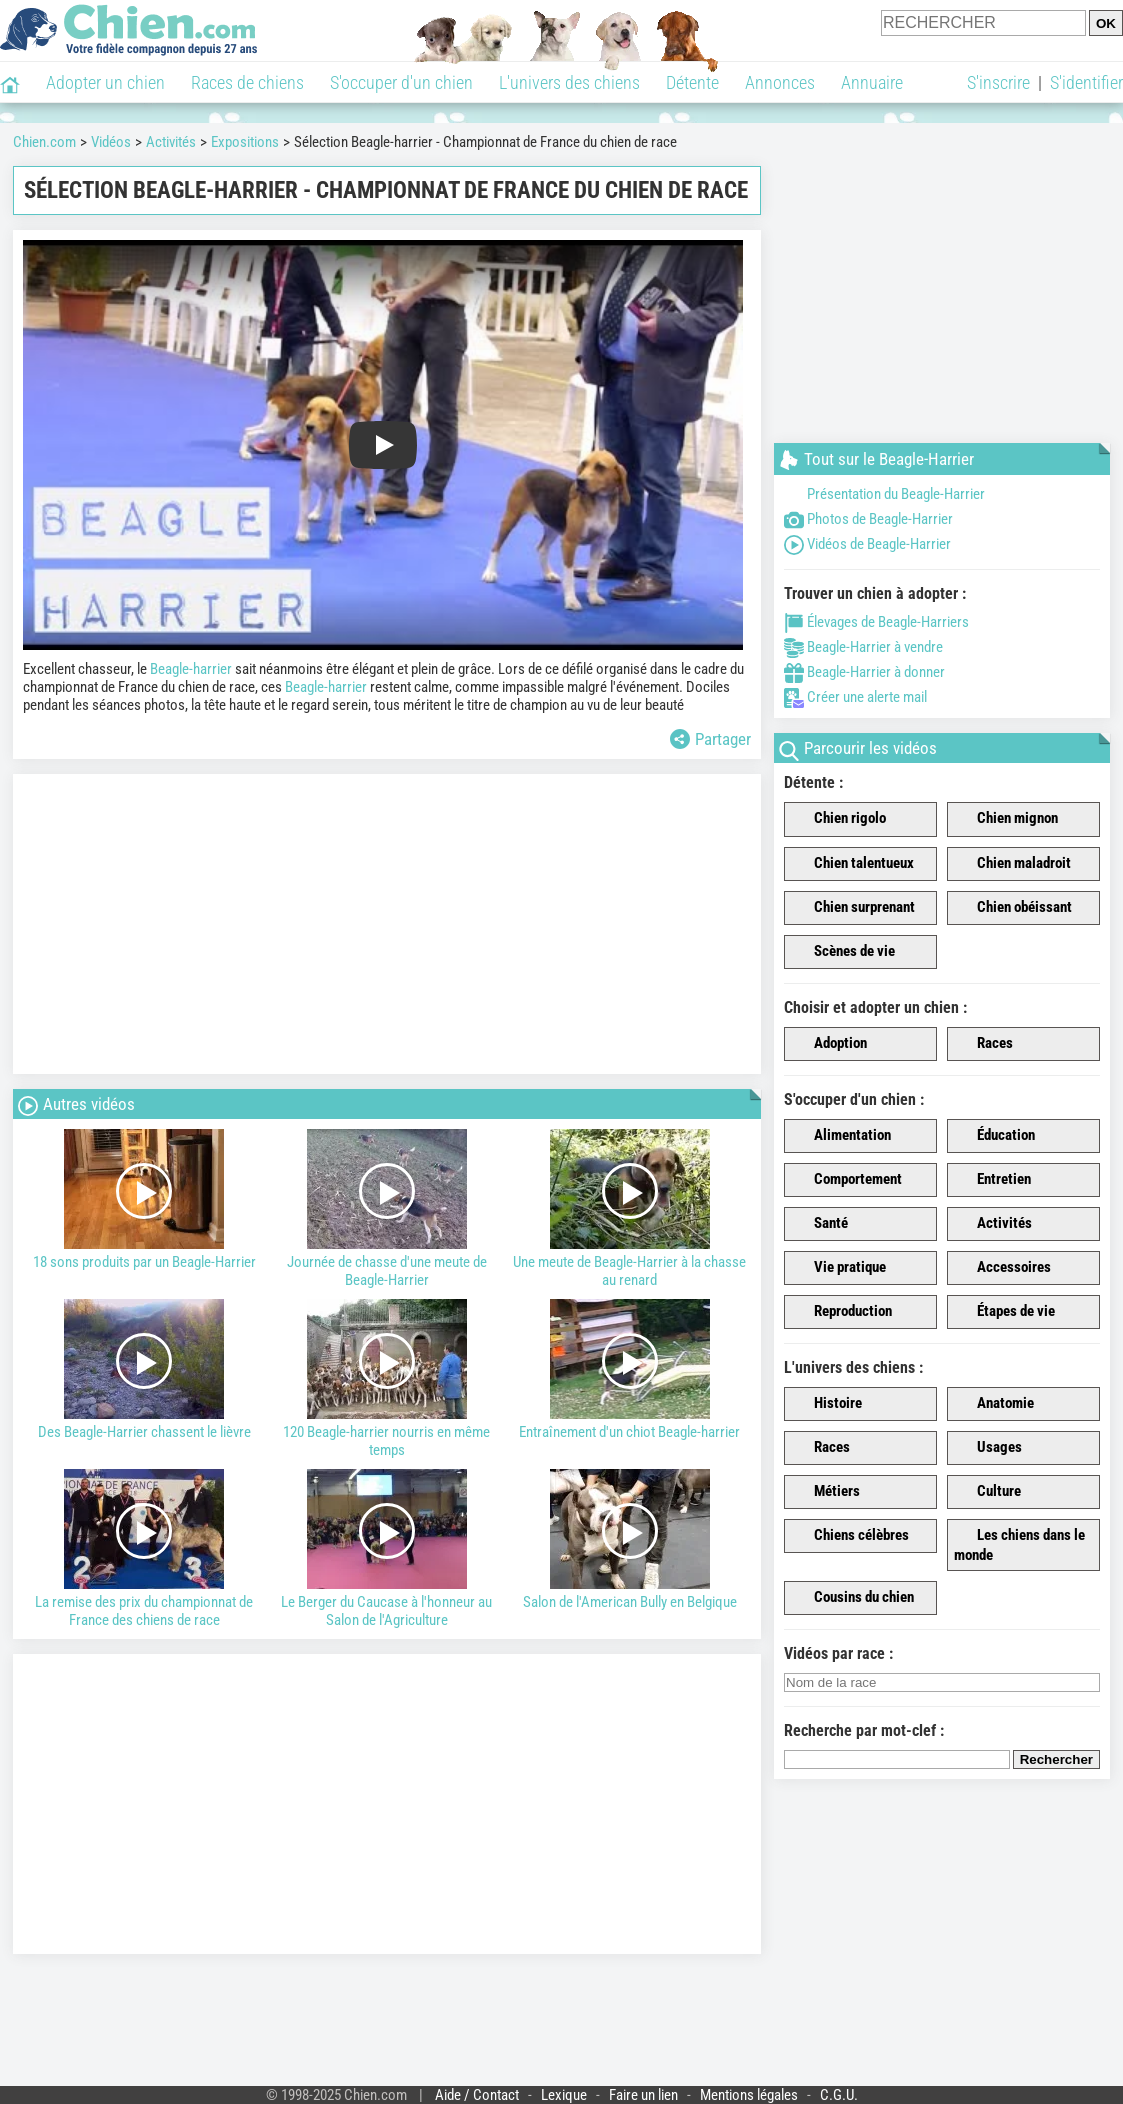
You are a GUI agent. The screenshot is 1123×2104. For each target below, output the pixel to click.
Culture (987, 1492)
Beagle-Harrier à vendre (863, 647)
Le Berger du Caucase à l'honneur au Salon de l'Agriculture (387, 1549)
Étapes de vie (1004, 1312)
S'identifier (1086, 82)
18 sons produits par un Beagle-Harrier (144, 1200)
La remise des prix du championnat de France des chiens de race (144, 1549)
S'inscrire (998, 82)
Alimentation (841, 1136)
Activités (993, 1224)
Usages (988, 1448)
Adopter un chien (105, 82)
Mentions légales (749, 2095)
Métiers (825, 1492)
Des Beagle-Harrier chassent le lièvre (144, 1370)
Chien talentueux (852, 864)
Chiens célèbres (850, 1536)
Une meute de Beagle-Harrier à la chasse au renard (629, 1209)
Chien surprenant (853, 908)
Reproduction (841, 1312)
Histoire (826, 1404)
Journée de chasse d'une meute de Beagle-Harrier (387, 1209)
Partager (710, 739)
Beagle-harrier (191, 669)
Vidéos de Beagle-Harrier (867, 544)
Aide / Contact (477, 2095)
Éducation (994, 1136)
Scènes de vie (843, 952)
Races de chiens (247, 82)
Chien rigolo (838, 819)
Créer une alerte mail (855, 697)
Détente (692, 82)
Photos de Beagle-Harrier (868, 519)
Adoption (829, 1044)
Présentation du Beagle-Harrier (884, 494)
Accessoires (1002, 1268)
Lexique (564, 2095)
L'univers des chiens (569, 82)
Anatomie (994, 1404)
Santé (819, 1224)
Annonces (780, 82)
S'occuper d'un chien (401, 82)
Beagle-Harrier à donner (864, 672)
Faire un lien (643, 2095)
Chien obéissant (1013, 908)
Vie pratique (838, 1268)
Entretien (992, 1180)
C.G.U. (839, 2095)
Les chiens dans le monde (1019, 1545)
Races (983, 1044)
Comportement (846, 1180)
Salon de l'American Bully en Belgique (629, 1540)
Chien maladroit (1012, 864)
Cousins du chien (852, 1598)
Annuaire (872, 82)
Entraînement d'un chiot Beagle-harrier (629, 1370)
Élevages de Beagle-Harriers (876, 622)
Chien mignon (1006, 819)
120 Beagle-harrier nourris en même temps (387, 1379)
